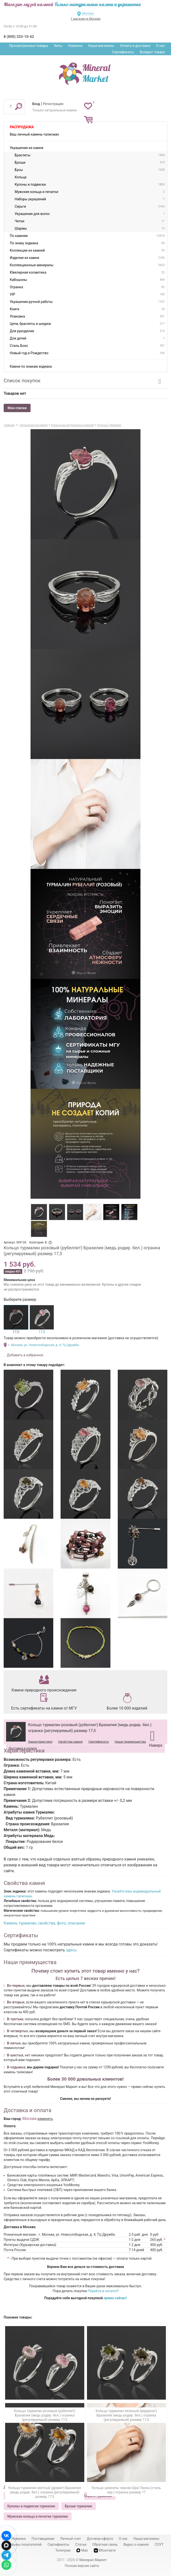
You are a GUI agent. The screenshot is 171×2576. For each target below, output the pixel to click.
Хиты (58, 46)
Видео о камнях (136, 2544)
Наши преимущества (130, 1741)
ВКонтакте (105, 2550)
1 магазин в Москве (85, 19)
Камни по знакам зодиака (31, 366)
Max (82, 2550)
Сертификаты (123, 52)
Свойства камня (70, 1741)
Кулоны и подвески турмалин (31, 2506)
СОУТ (159, 2544)
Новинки (75, 46)
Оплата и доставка (135, 46)
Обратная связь (105, 2544)
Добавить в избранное (24, 1355)
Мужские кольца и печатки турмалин (37, 2516)
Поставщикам (43, 2539)
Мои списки (17, 408)
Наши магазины (101, 46)
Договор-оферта (100, 2539)
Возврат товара (152, 52)
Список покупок (22, 381)
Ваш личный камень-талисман (34, 134)
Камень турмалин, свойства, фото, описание (44, 1923)
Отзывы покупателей (25, 2544)
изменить (45, 2119)
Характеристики (40, 1741)
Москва (88, 13)
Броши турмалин (78, 2506)
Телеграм (62, 2550)
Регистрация (53, 104)
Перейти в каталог (103, 2291)
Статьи (80, 2544)
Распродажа (22, 127)
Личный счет (70, 2539)
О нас (160, 46)
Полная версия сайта (82, 2566)
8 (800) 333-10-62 (19, 36)
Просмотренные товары (28, 46)
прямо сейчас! (115, 2298)
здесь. (72, 1950)
